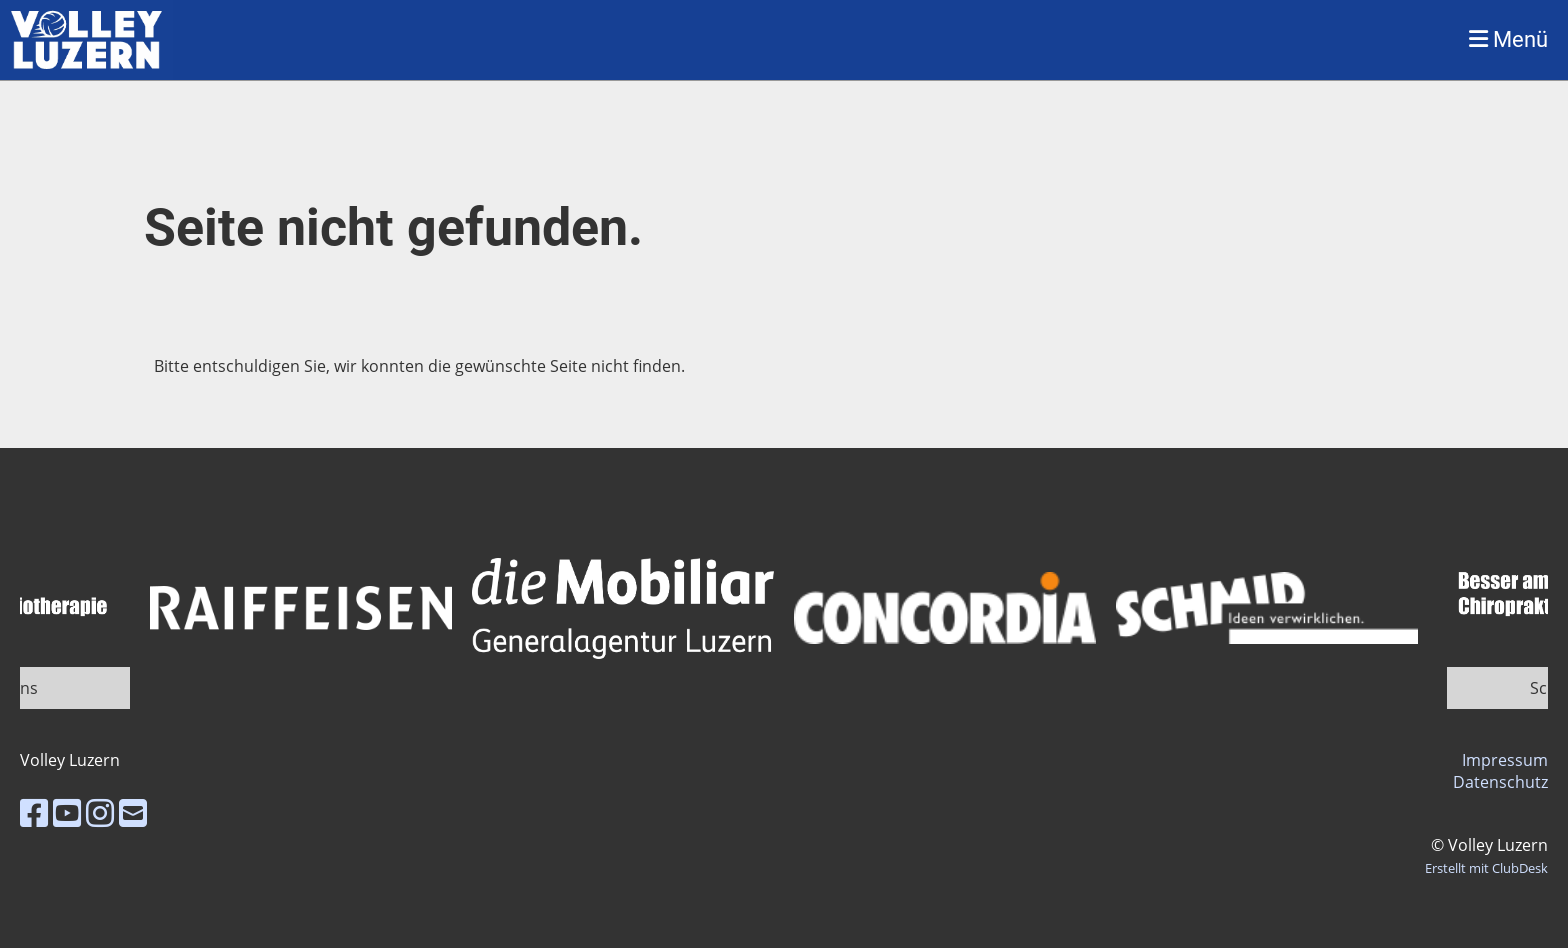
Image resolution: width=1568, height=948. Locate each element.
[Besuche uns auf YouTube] (67, 812)
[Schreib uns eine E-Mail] (133, 812)
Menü (1508, 39)
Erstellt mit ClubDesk (1486, 868)
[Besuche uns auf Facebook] (34, 812)
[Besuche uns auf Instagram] (100, 812)
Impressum (1505, 760)
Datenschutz (1500, 782)
